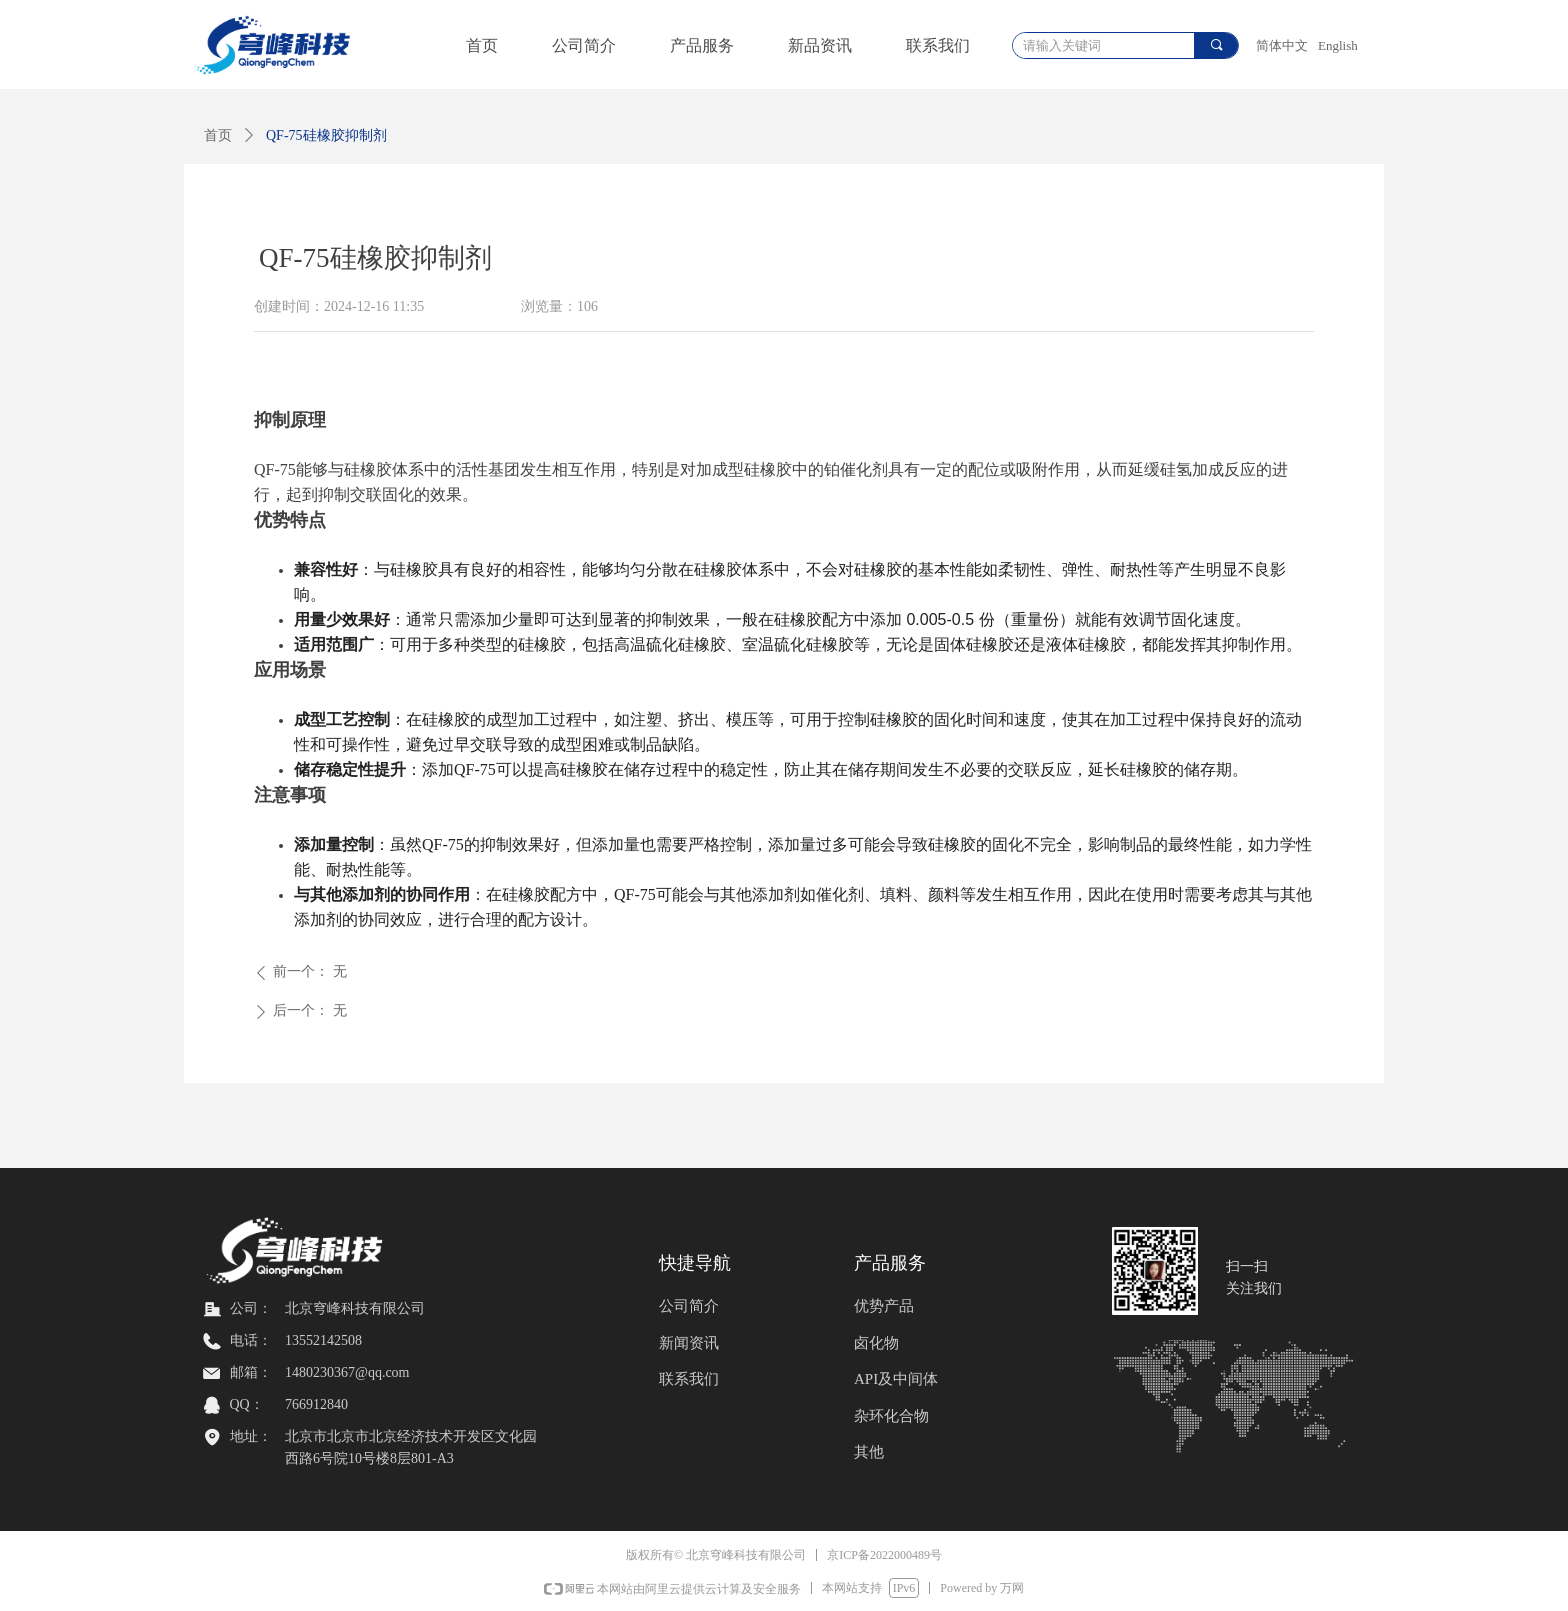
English (1338, 45)
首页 (218, 135)
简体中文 (1282, 45)
